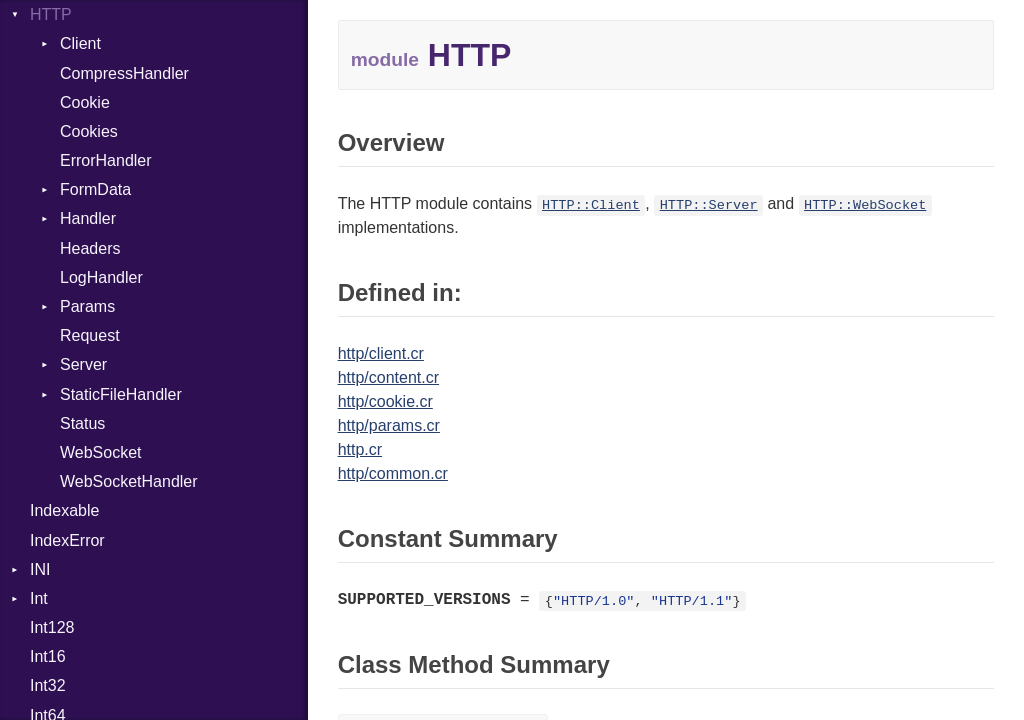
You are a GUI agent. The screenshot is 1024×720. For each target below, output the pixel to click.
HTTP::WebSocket (865, 205)
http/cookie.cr (385, 401)
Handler (88, 218)
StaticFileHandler (121, 394)
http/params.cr (389, 425)
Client (80, 43)
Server (83, 364)
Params (87, 306)
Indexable (64, 510)
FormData (95, 189)
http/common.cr (393, 473)
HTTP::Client (591, 205)
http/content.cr (388, 377)
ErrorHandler (106, 160)
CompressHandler (124, 73)
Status (82, 423)
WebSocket (101, 452)
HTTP (51, 14)
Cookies (89, 131)
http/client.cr (381, 353)
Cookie (85, 102)
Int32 (48, 685)
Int (39, 598)
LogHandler (101, 277)
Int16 (48, 656)
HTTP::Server (709, 205)
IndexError (67, 540)
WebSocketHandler (129, 481)
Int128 (52, 627)
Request (90, 335)
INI (40, 569)
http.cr (360, 449)
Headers (90, 248)
